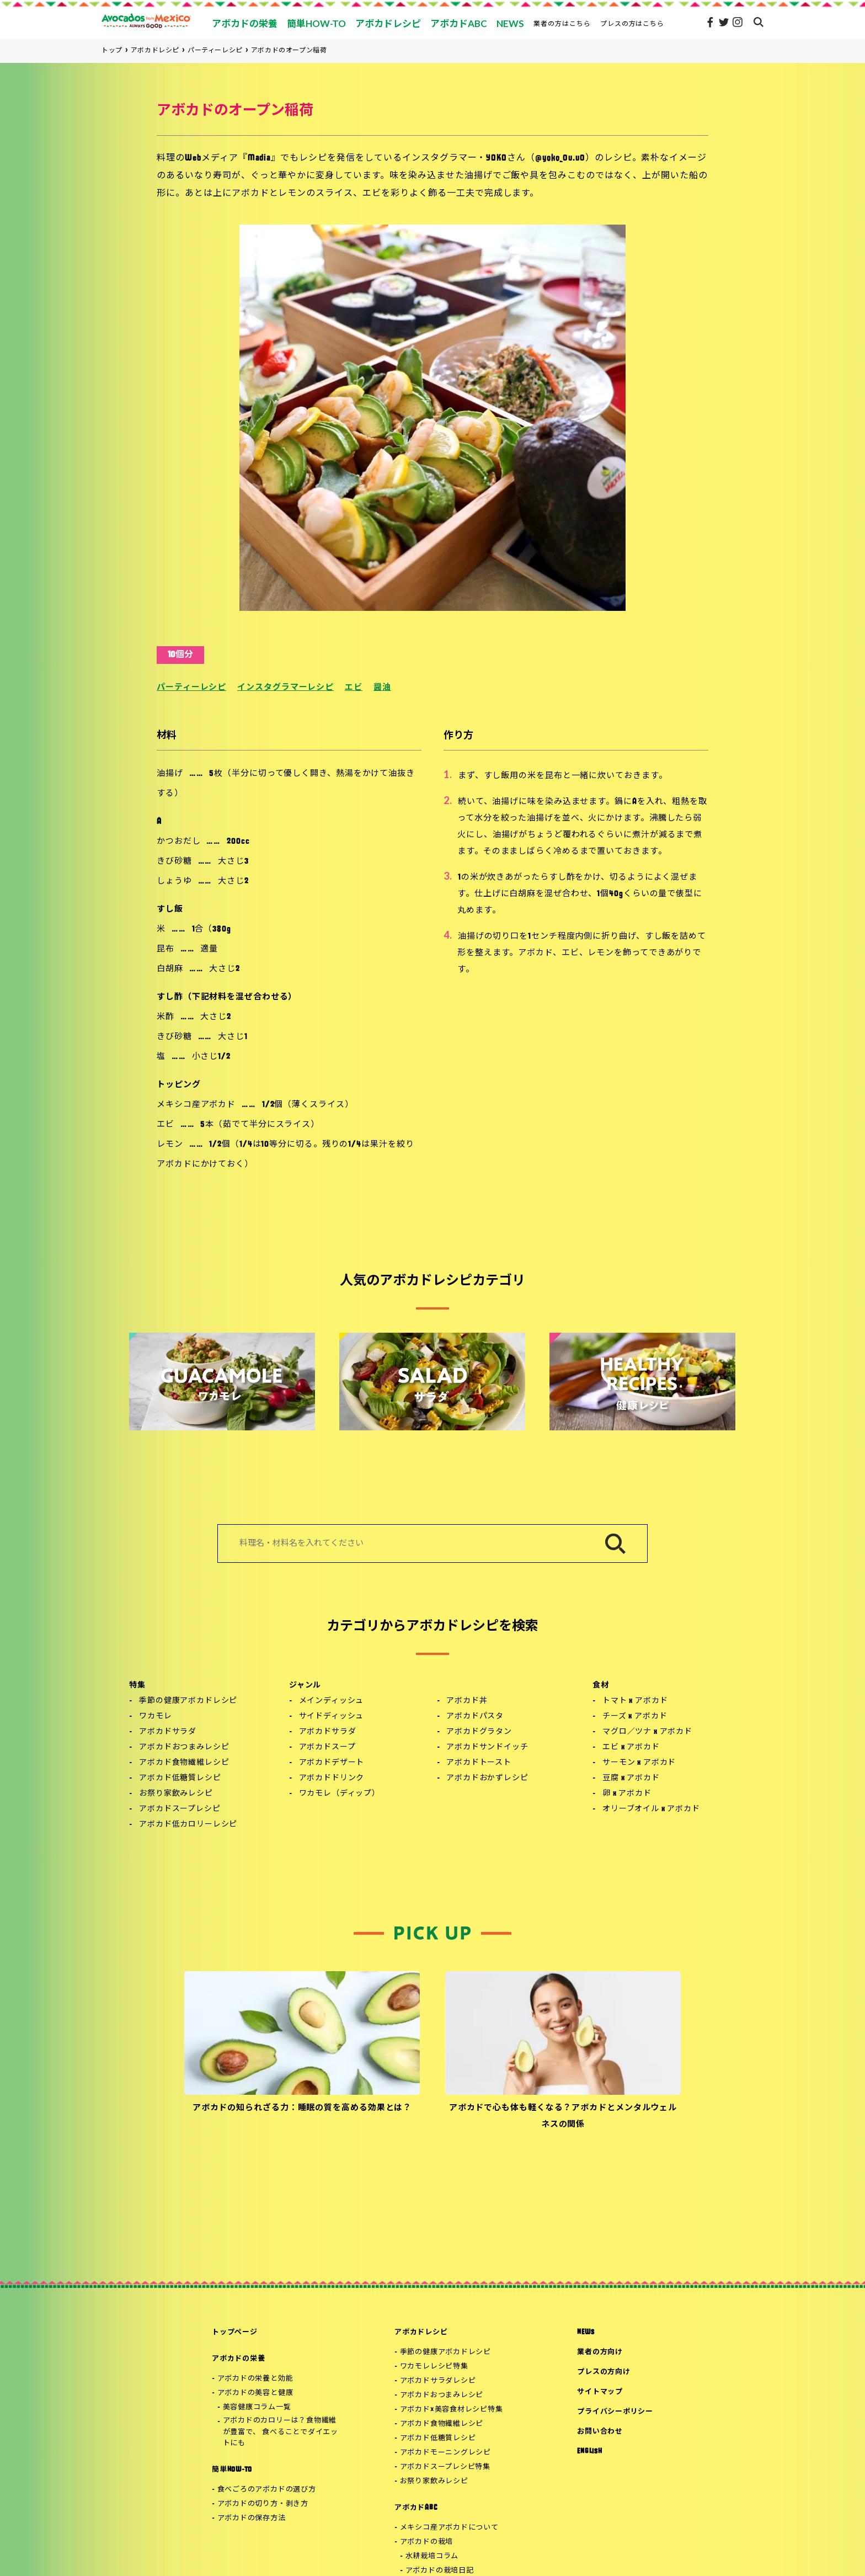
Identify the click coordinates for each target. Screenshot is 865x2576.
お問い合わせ (600, 2431)
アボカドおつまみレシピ (184, 1747)
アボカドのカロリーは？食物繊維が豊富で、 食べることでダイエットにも (280, 2432)
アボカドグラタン (479, 1732)
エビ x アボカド (631, 1747)
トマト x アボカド (635, 1701)
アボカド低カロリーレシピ (188, 1825)
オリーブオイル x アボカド (651, 1809)
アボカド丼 (466, 1701)
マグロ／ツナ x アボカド (647, 1732)
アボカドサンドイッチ (487, 1747)
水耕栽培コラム (431, 2556)
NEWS (585, 2332)
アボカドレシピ (420, 2332)
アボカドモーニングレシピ (445, 2452)
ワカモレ (155, 1716)
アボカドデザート (332, 1763)
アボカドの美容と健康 (255, 2393)
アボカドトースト (478, 1763)
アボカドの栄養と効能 (255, 2378)
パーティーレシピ (191, 688)
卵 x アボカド (627, 1794)
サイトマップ (600, 2392)
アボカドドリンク (332, 1778)
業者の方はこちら (562, 23)
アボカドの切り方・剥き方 (262, 2504)
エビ (353, 688)
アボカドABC (415, 2507)
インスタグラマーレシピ (285, 688)
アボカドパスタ (475, 1716)
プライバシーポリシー (615, 2411)
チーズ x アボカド (634, 1716)
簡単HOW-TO (232, 2469)
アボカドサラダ (167, 1732)
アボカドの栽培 (426, 2542)
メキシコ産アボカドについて (449, 2527)
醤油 (382, 688)
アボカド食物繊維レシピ (184, 1763)
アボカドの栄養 (238, 2358)
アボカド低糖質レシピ (180, 1778)
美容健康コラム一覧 (257, 2407)
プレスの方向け (603, 2372)
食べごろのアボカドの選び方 (266, 2489)
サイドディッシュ (331, 1716)
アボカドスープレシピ (179, 1809)
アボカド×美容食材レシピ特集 (451, 2409)
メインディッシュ (331, 1701)
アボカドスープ (327, 1747)
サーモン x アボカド (639, 1763)
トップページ (235, 2332)
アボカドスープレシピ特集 (445, 2467)
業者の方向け (600, 2352)
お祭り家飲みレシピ (176, 1794)
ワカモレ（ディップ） (339, 1794)
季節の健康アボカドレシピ (188, 1701)
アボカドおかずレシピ (487, 1778)
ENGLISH (589, 2451)
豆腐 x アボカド (631, 1778)
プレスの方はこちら (632, 23)
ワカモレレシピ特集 (434, 2366)
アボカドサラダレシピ (438, 2381)
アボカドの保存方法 (251, 2518)
